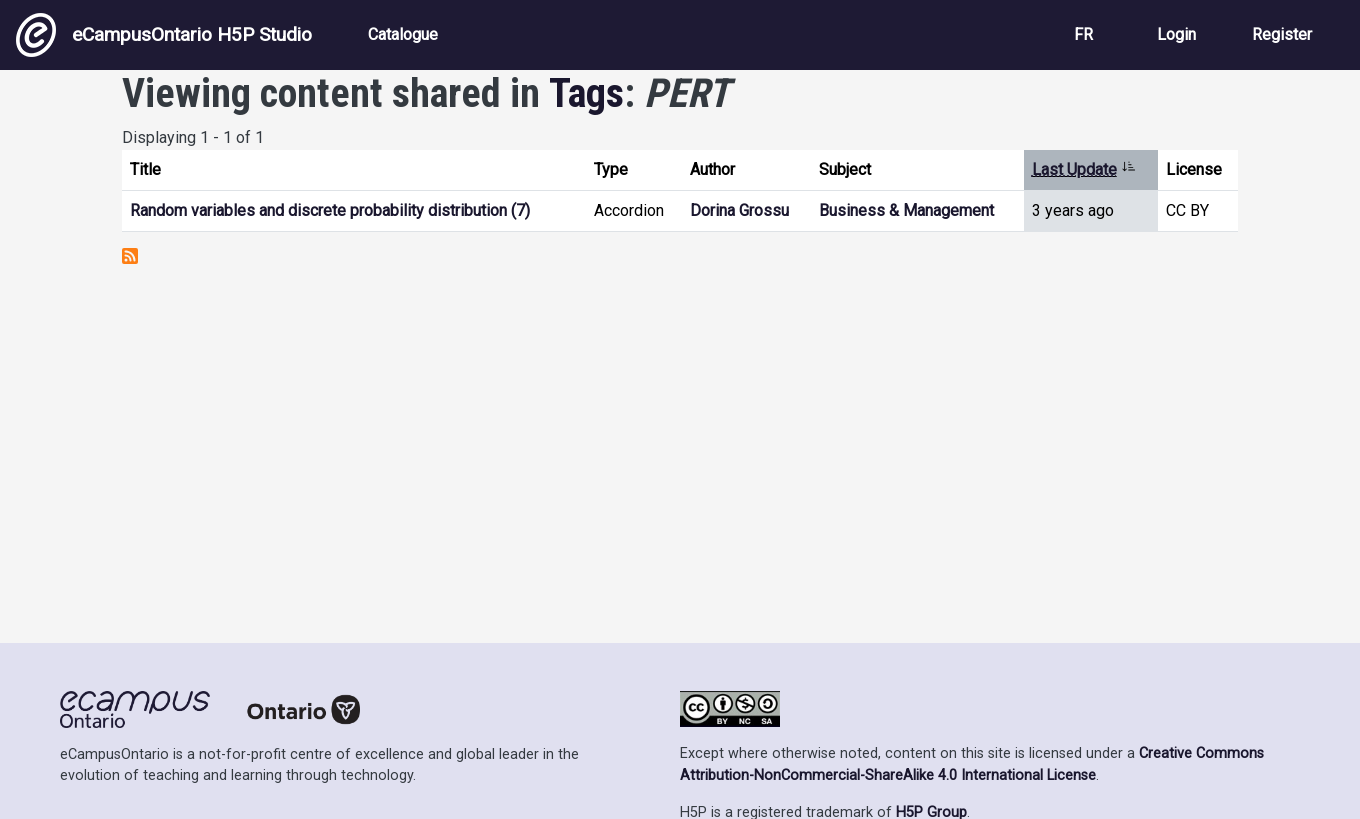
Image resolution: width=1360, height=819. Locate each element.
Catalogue (403, 34)
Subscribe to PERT (130, 256)
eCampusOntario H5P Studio (164, 35)
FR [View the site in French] (1083, 34)
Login (1176, 34)
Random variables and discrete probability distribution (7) (330, 210)
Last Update (1084, 169)
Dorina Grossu (739, 210)
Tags (586, 93)
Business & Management (906, 210)
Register (1282, 34)
